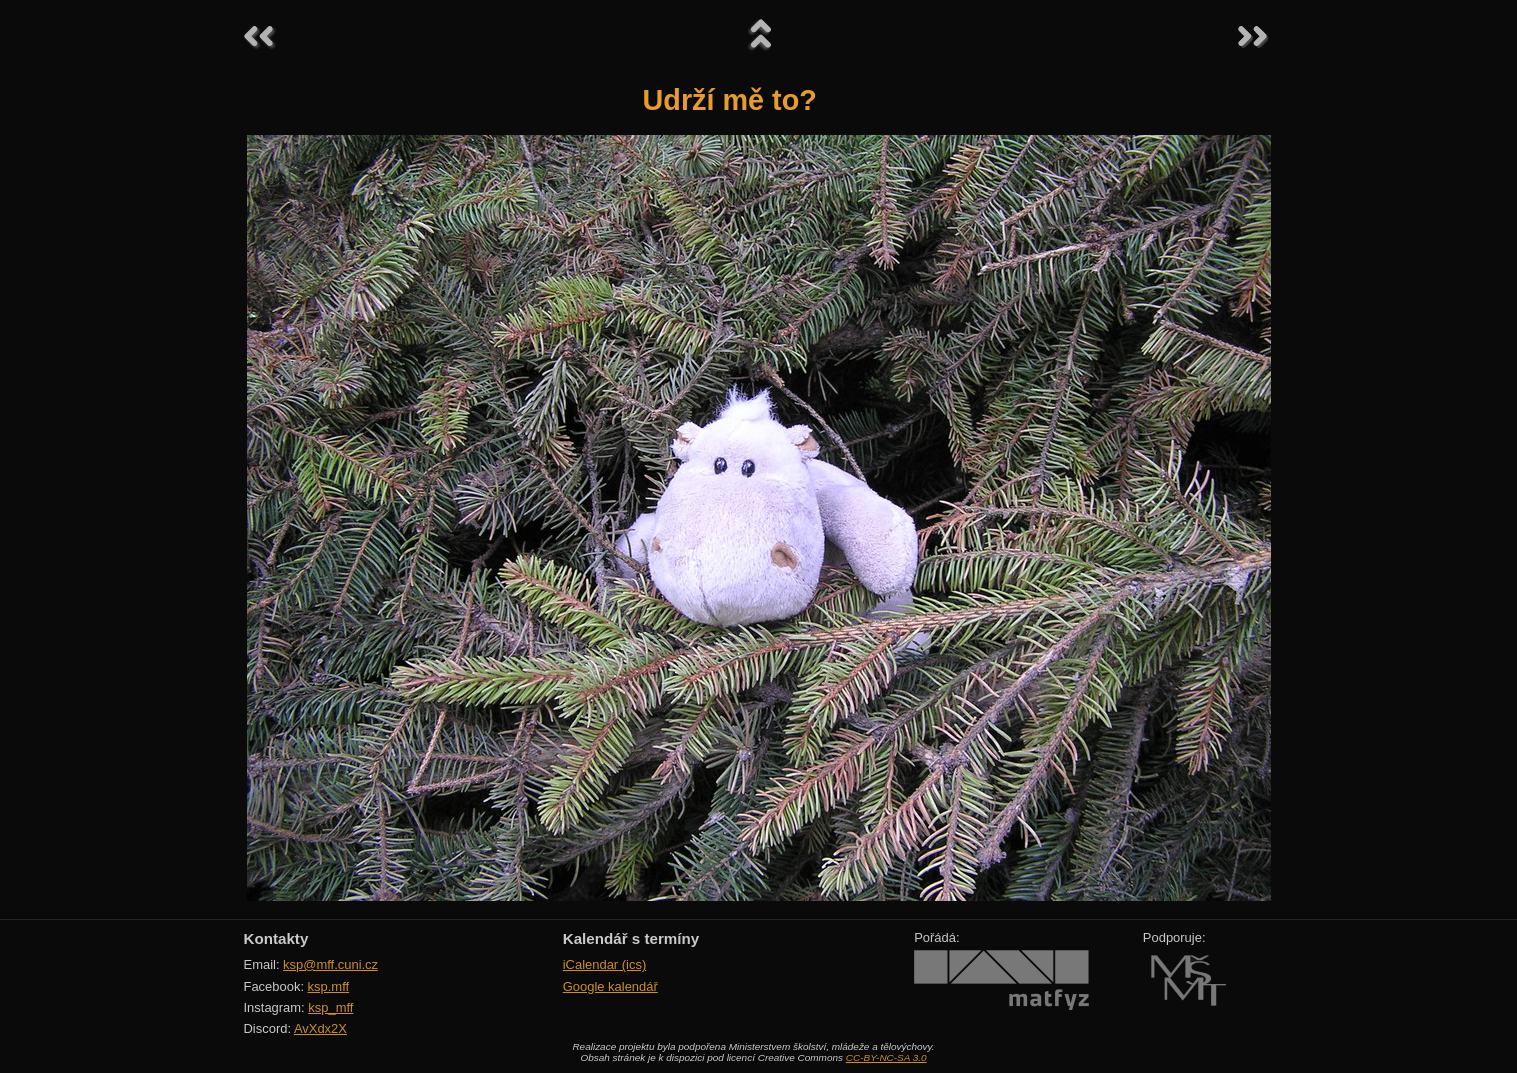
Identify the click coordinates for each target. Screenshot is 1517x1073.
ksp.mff (329, 986)
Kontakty (276, 938)
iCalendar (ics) (605, 964)
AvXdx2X (320, 1028)
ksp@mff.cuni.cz (330, 964)
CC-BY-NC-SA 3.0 (886, 1057)
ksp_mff (330, 1007)
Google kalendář (610, 986)
